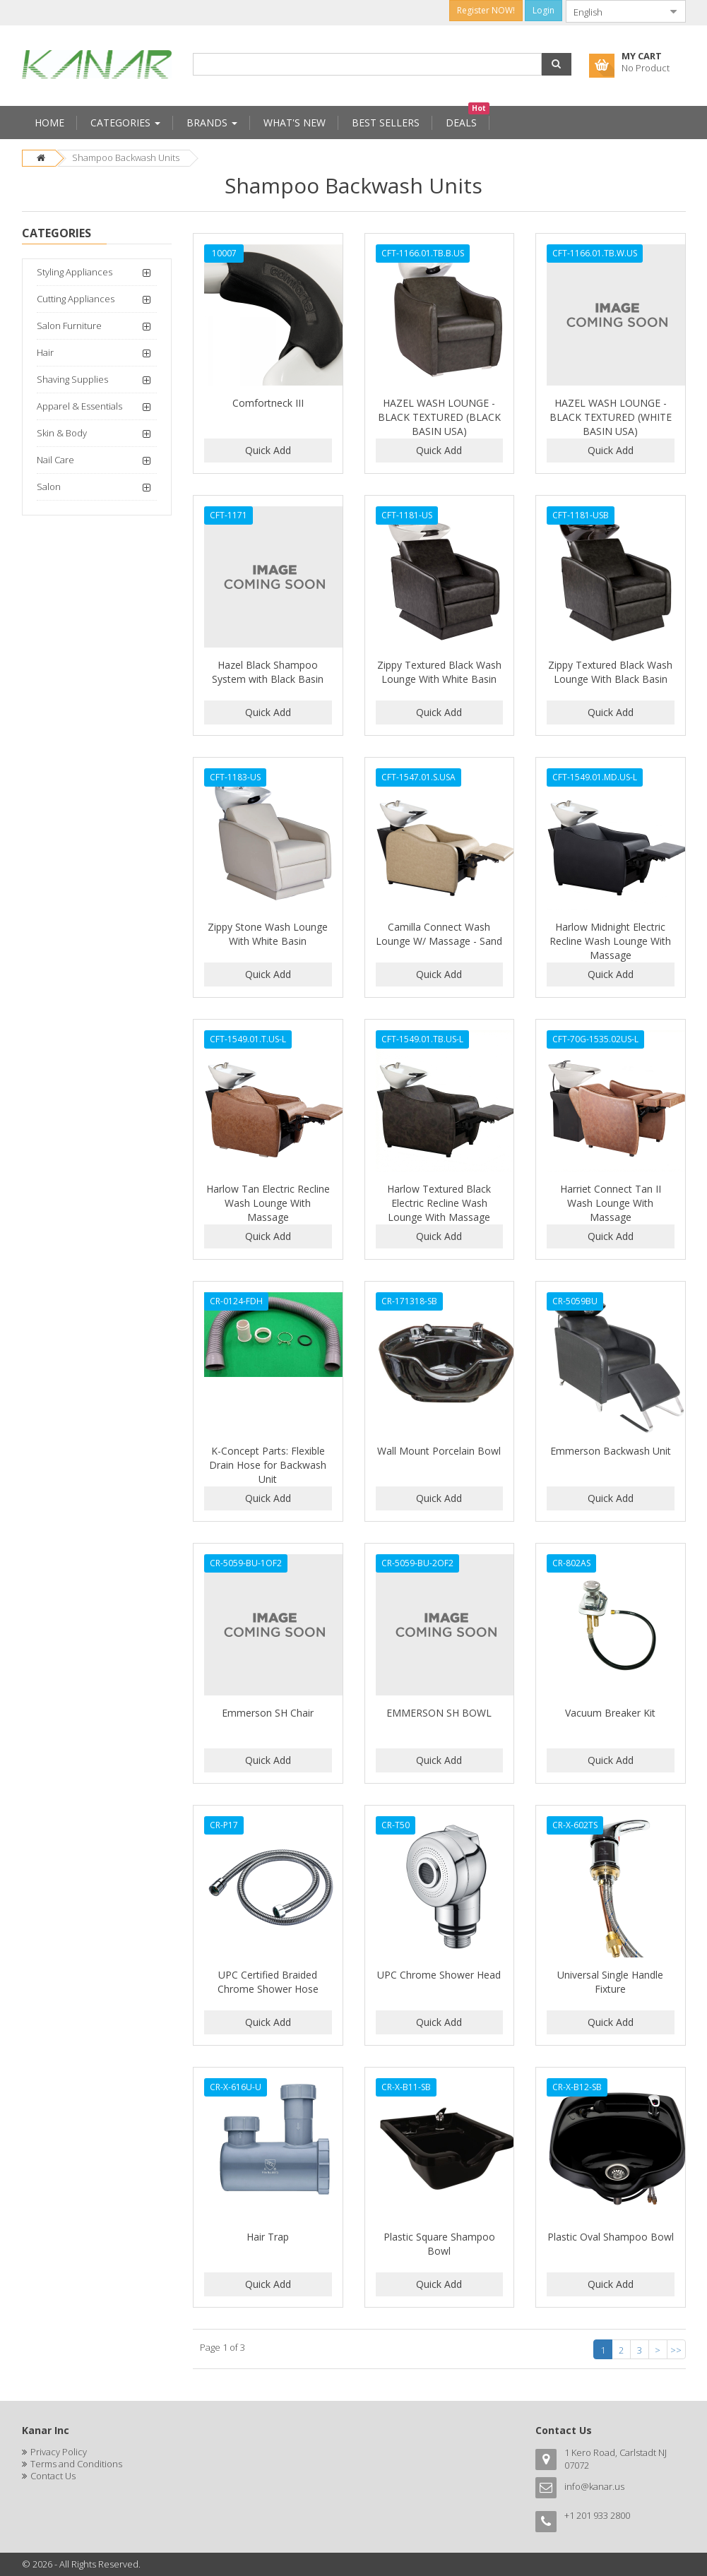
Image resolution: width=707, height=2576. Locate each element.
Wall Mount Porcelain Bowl (439, 1450)
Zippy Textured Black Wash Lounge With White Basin (439, 672)
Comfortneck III (268, 403)
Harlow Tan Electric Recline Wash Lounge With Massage (268, 1203)
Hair (45, 352)
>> (676, 2350)
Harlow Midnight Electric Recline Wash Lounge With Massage (610, 941)
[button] (556, 64)
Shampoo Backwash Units (125, 157)
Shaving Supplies (72, 379)
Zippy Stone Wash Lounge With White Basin (268, 934)
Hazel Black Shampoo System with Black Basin (267, 672)
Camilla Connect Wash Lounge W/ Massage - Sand (439, 934)
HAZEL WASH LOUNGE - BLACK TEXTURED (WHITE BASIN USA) (610, 417)
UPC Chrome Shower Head (439, 1974)
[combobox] (614, 11)
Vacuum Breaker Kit (610, 1712)
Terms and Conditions (76, 2463)
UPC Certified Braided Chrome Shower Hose (268, 1982)
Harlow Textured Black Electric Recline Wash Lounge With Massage (439, 1203)
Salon (49, 486)
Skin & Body (62, 433)
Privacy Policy (58, 2451)
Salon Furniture (69, 325)
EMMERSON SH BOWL (439, 1712)
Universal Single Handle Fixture (610, 1982)
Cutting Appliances (75, 298)
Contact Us (53, 2475)
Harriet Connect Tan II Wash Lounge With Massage (610, 1203)
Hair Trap (267, 2236)
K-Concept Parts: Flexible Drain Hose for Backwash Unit (267, 1465)
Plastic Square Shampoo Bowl (439, 2244)
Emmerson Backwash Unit (610, 1450)
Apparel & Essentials (79, 406)
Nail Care (55, 459)
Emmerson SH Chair (268, 1712)
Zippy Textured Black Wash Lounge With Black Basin (610, 672)
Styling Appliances (74, 272)
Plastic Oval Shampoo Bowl (610, 2236)
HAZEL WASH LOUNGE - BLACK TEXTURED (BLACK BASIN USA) (439, 417)
